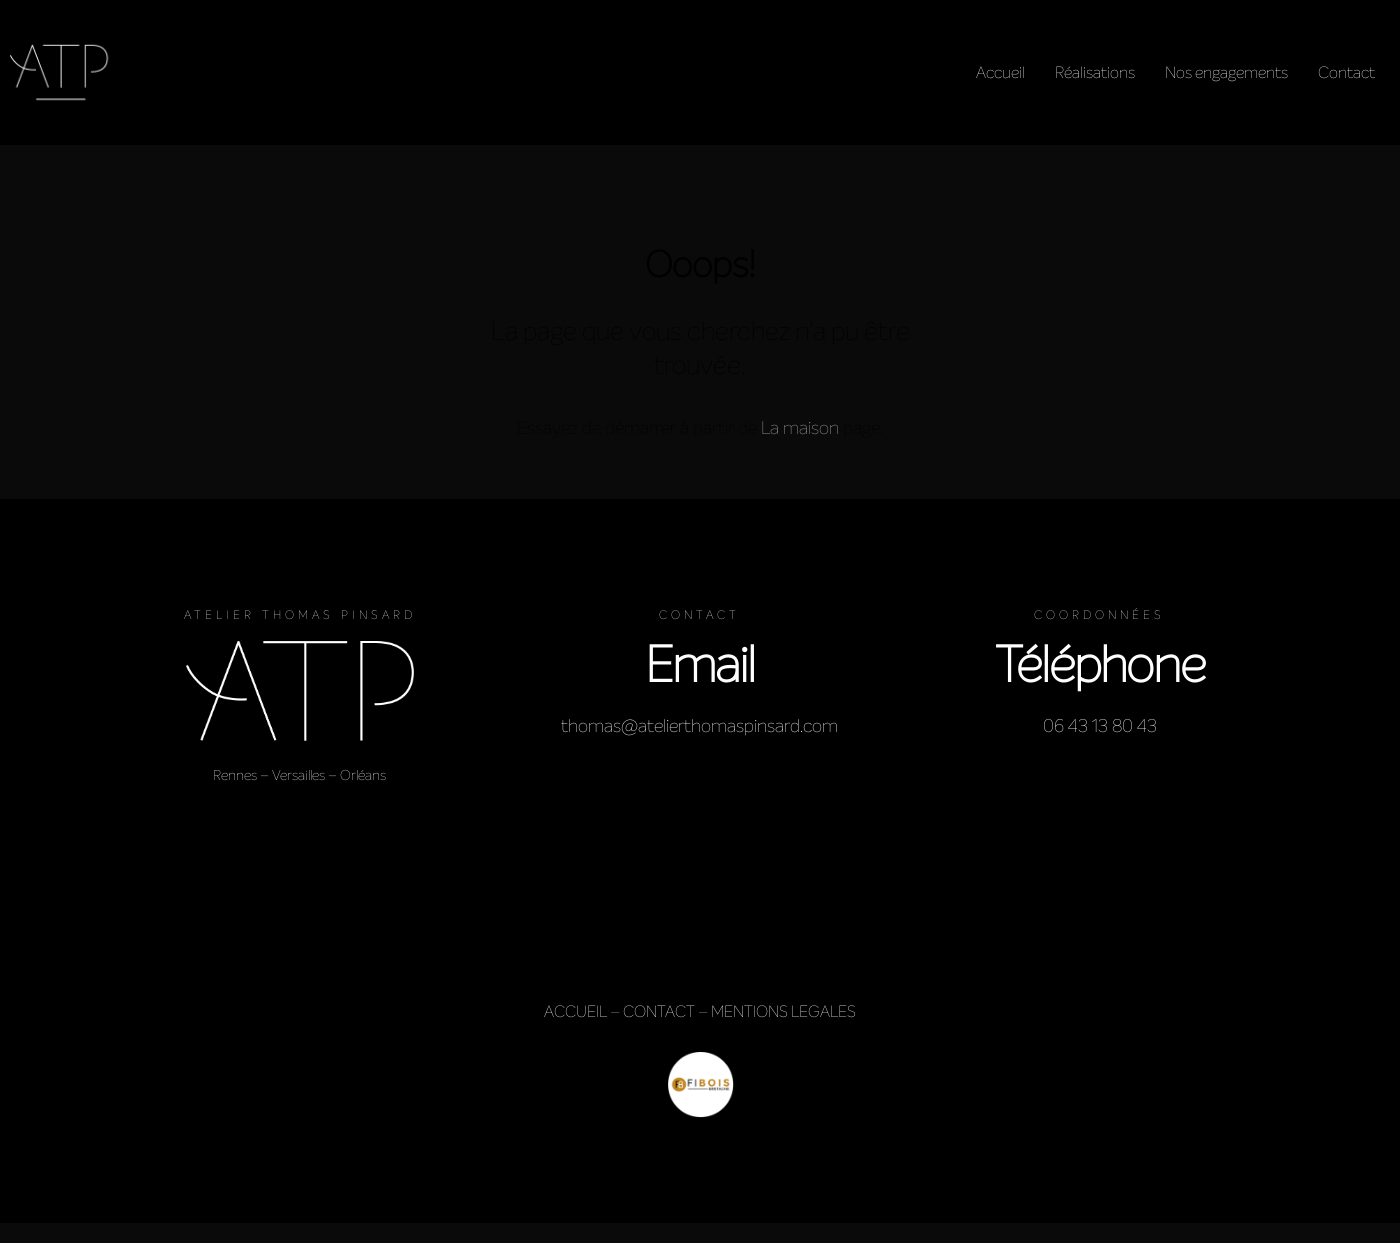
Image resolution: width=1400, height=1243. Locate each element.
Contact (1346, 72)
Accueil (1000, 72)
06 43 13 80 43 (1100, 726)
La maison (800, 428)
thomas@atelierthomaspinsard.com (699, 726)
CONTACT (659, 1011)
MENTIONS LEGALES (783, 1011)
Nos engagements (1226, 72)
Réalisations (1095, 72)
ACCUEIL (575, 1011)
